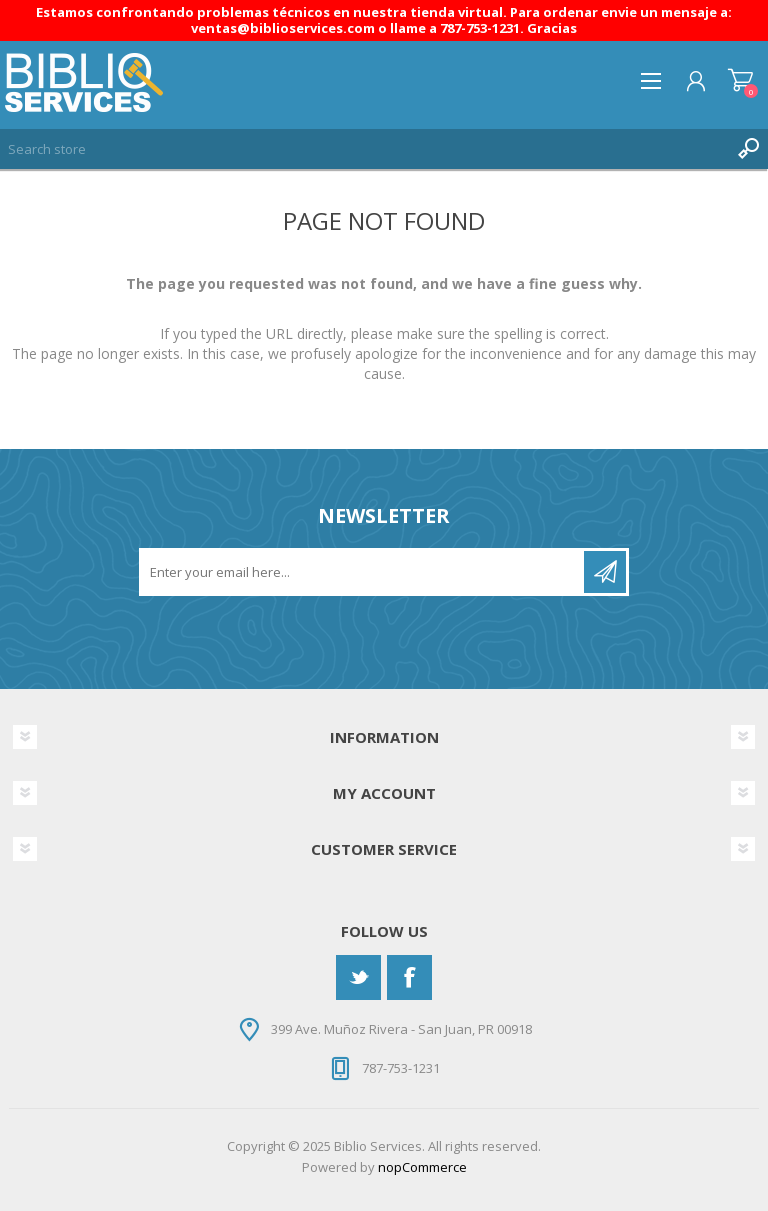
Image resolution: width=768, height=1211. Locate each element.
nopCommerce (422, 1167)
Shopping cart (740, 81)
